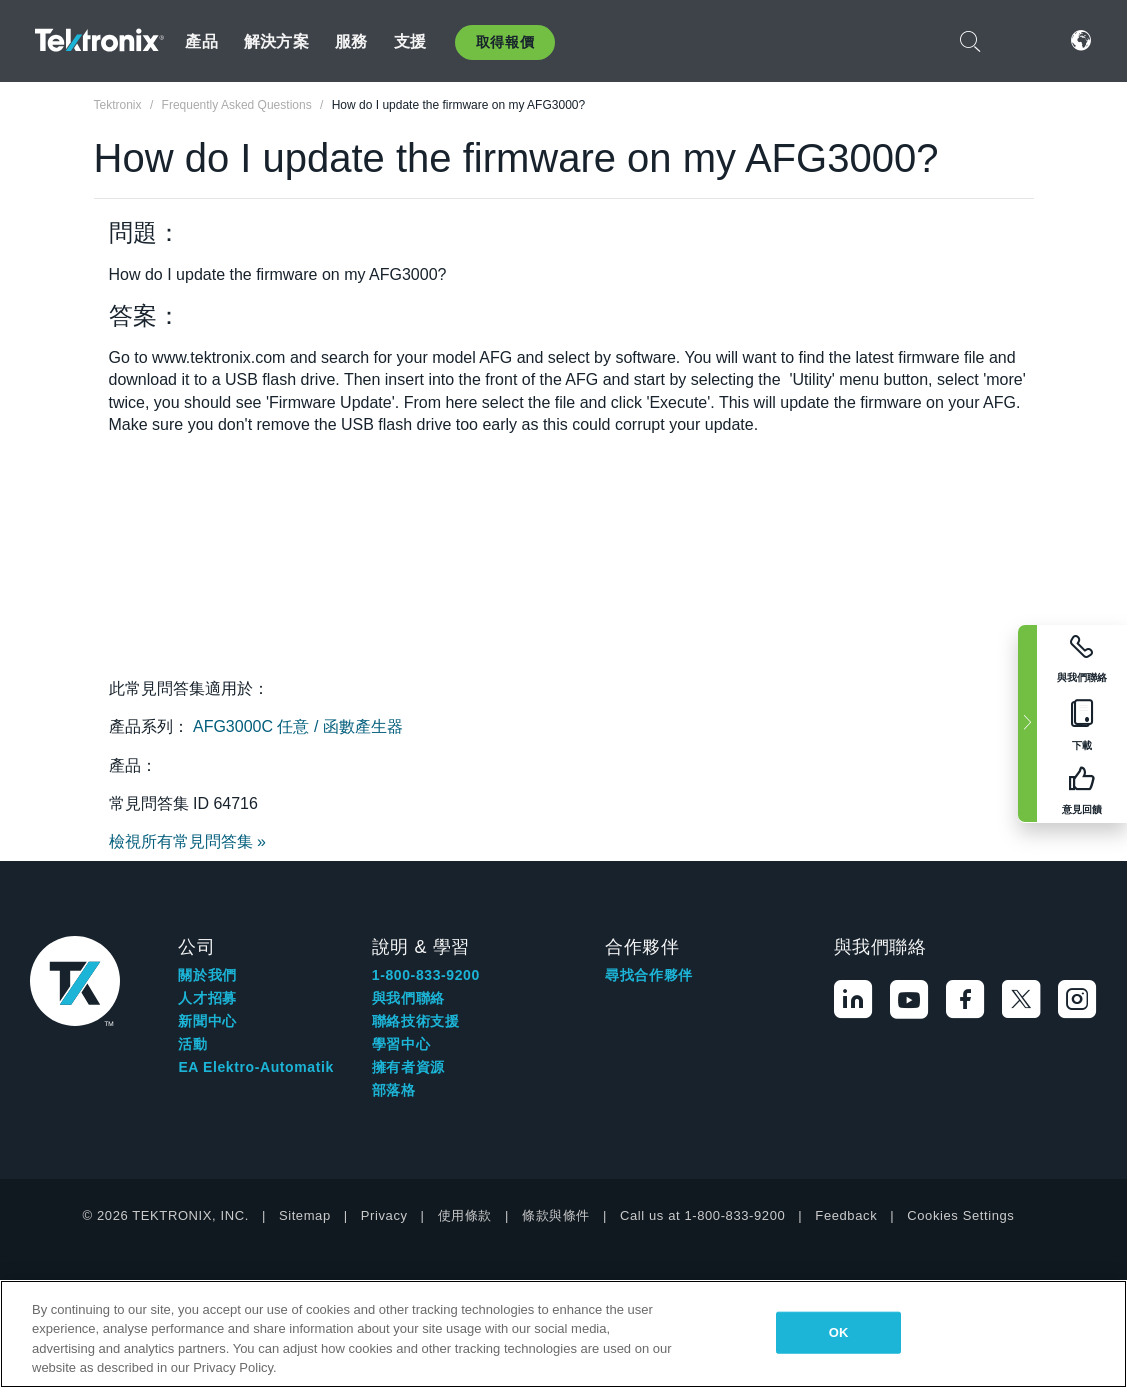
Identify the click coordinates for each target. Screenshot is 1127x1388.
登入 (1021, 40)
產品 (201, 41)
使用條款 (465, 1215)
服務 (351, 41)
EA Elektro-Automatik (255, 1067)
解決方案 (276, 41)
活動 (192, 1044)
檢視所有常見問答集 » (187, 841)
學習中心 (401, 1044)
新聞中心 (207, 1021)
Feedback (846, 1215)
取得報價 (505, 42)
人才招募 (207, 998)
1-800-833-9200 (426, 975)
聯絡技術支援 (416, 1021)
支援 (410, 41)
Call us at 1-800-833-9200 (702, 1215)
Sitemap (305, 1215)
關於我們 (207, 975)
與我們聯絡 (408, 998)
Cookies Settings (960, 1215)
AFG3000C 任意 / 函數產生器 (298, 726)
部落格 (394, 1090)
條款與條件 (556, 1215)
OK (839, 1332)
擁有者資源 (408, 1067)
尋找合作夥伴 (649, 975)
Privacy (384, 1215)
